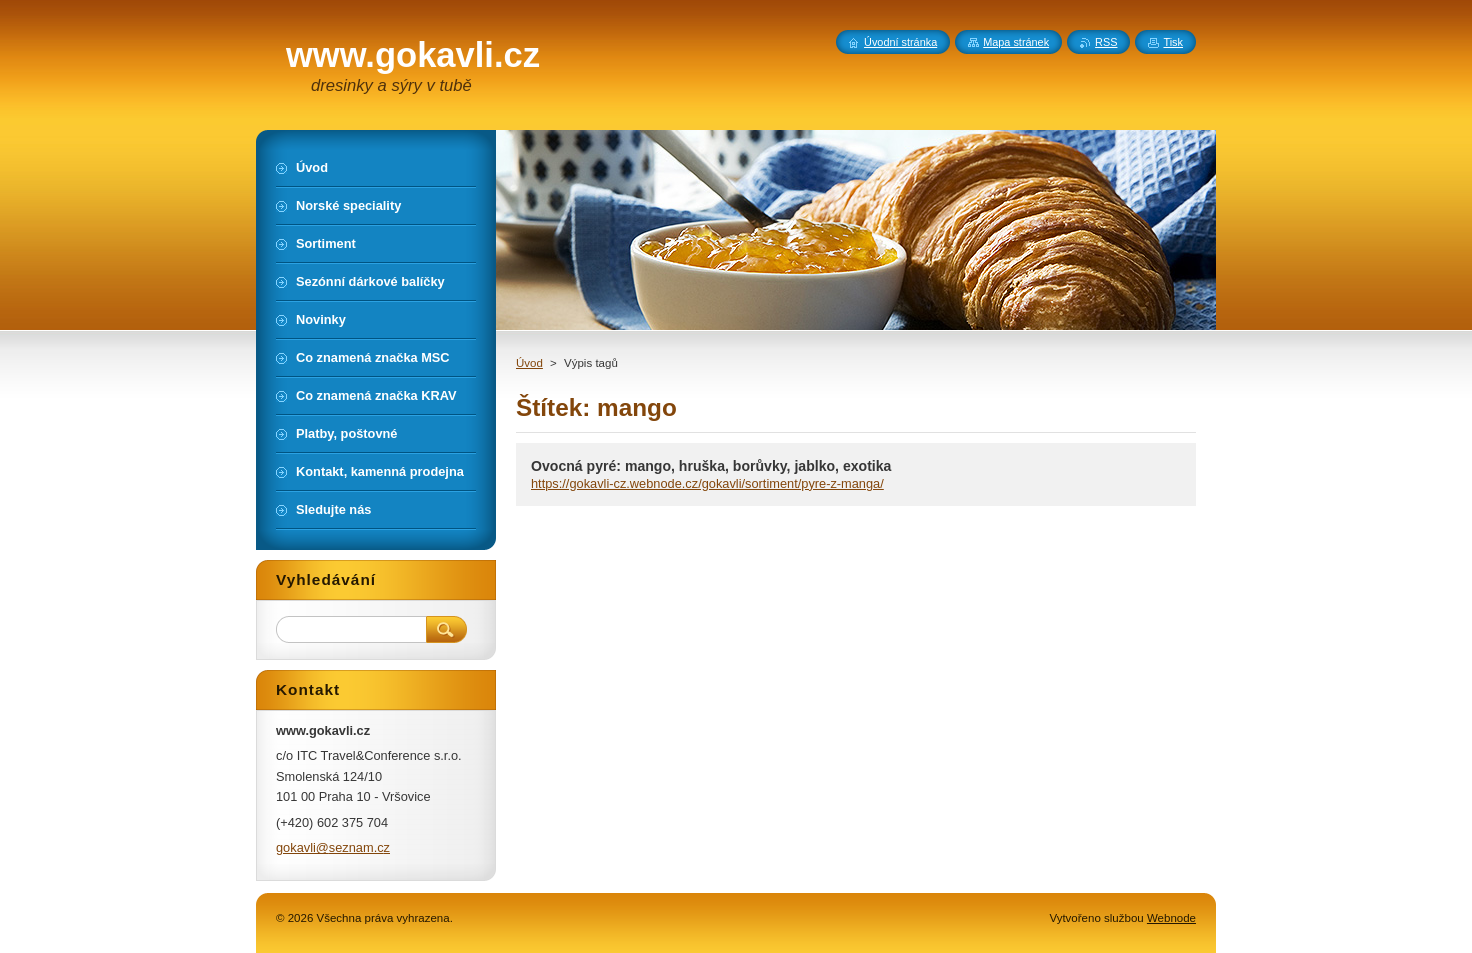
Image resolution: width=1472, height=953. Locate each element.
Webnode (1171, 918)
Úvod (529, 363)
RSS (1106, 42)
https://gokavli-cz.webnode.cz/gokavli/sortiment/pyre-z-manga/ (707, 483)
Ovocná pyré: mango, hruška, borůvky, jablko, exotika (711, 466)
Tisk (1173, 42)
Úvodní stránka (900, 42)
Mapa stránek (1016, 42)
